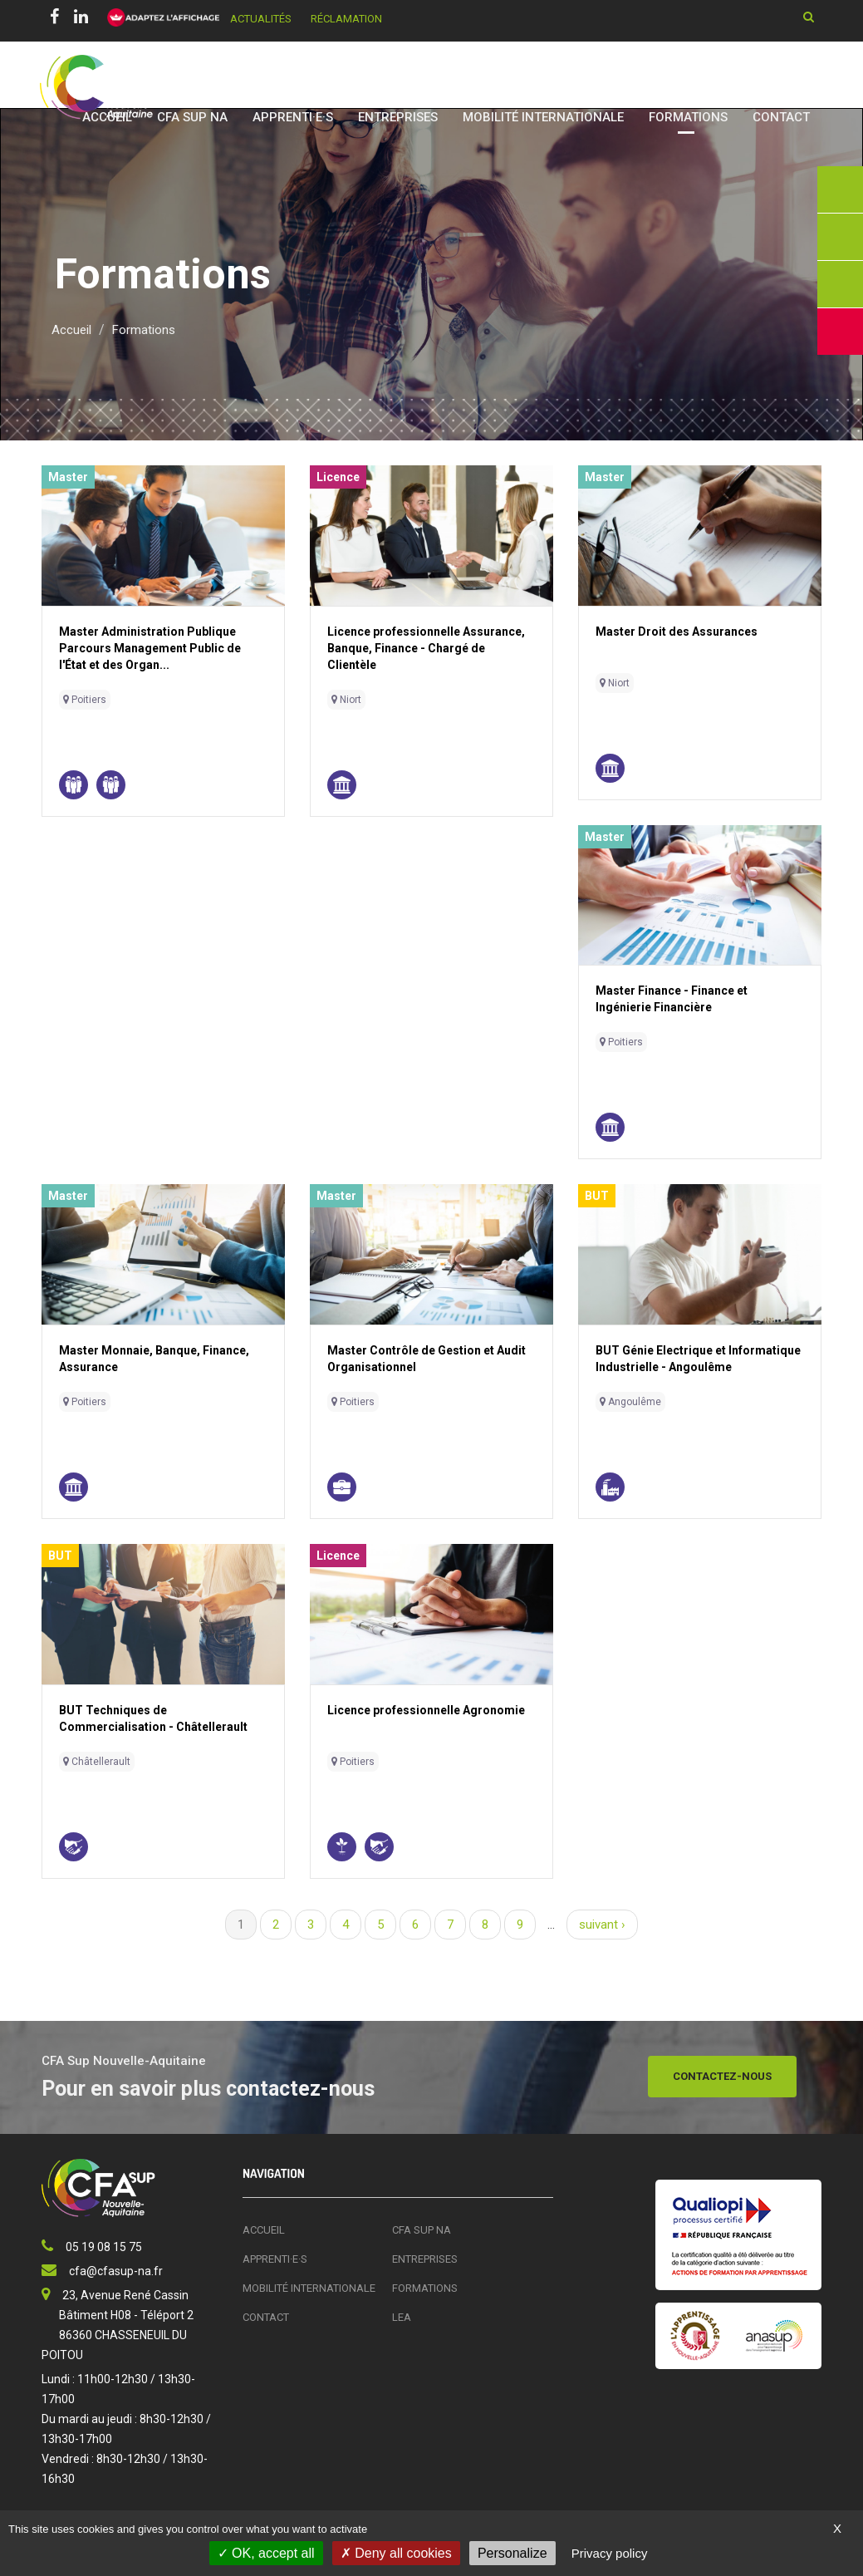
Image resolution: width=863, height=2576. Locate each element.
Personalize (512, 2553)
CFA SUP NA (192, 117)
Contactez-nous (722, 2076)
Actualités (261, 18)
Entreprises (398, 117)
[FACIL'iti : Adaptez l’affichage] (158, 18)
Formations (688, 117)
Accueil (107, 117)
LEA (401, 2317)
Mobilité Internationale (543, 117)
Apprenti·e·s (293, 117)
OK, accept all (266, 2553)
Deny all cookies (396, 2553)
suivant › (602, 1924)
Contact (781, 117)
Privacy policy (609, 2553)
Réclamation (346, 18)
